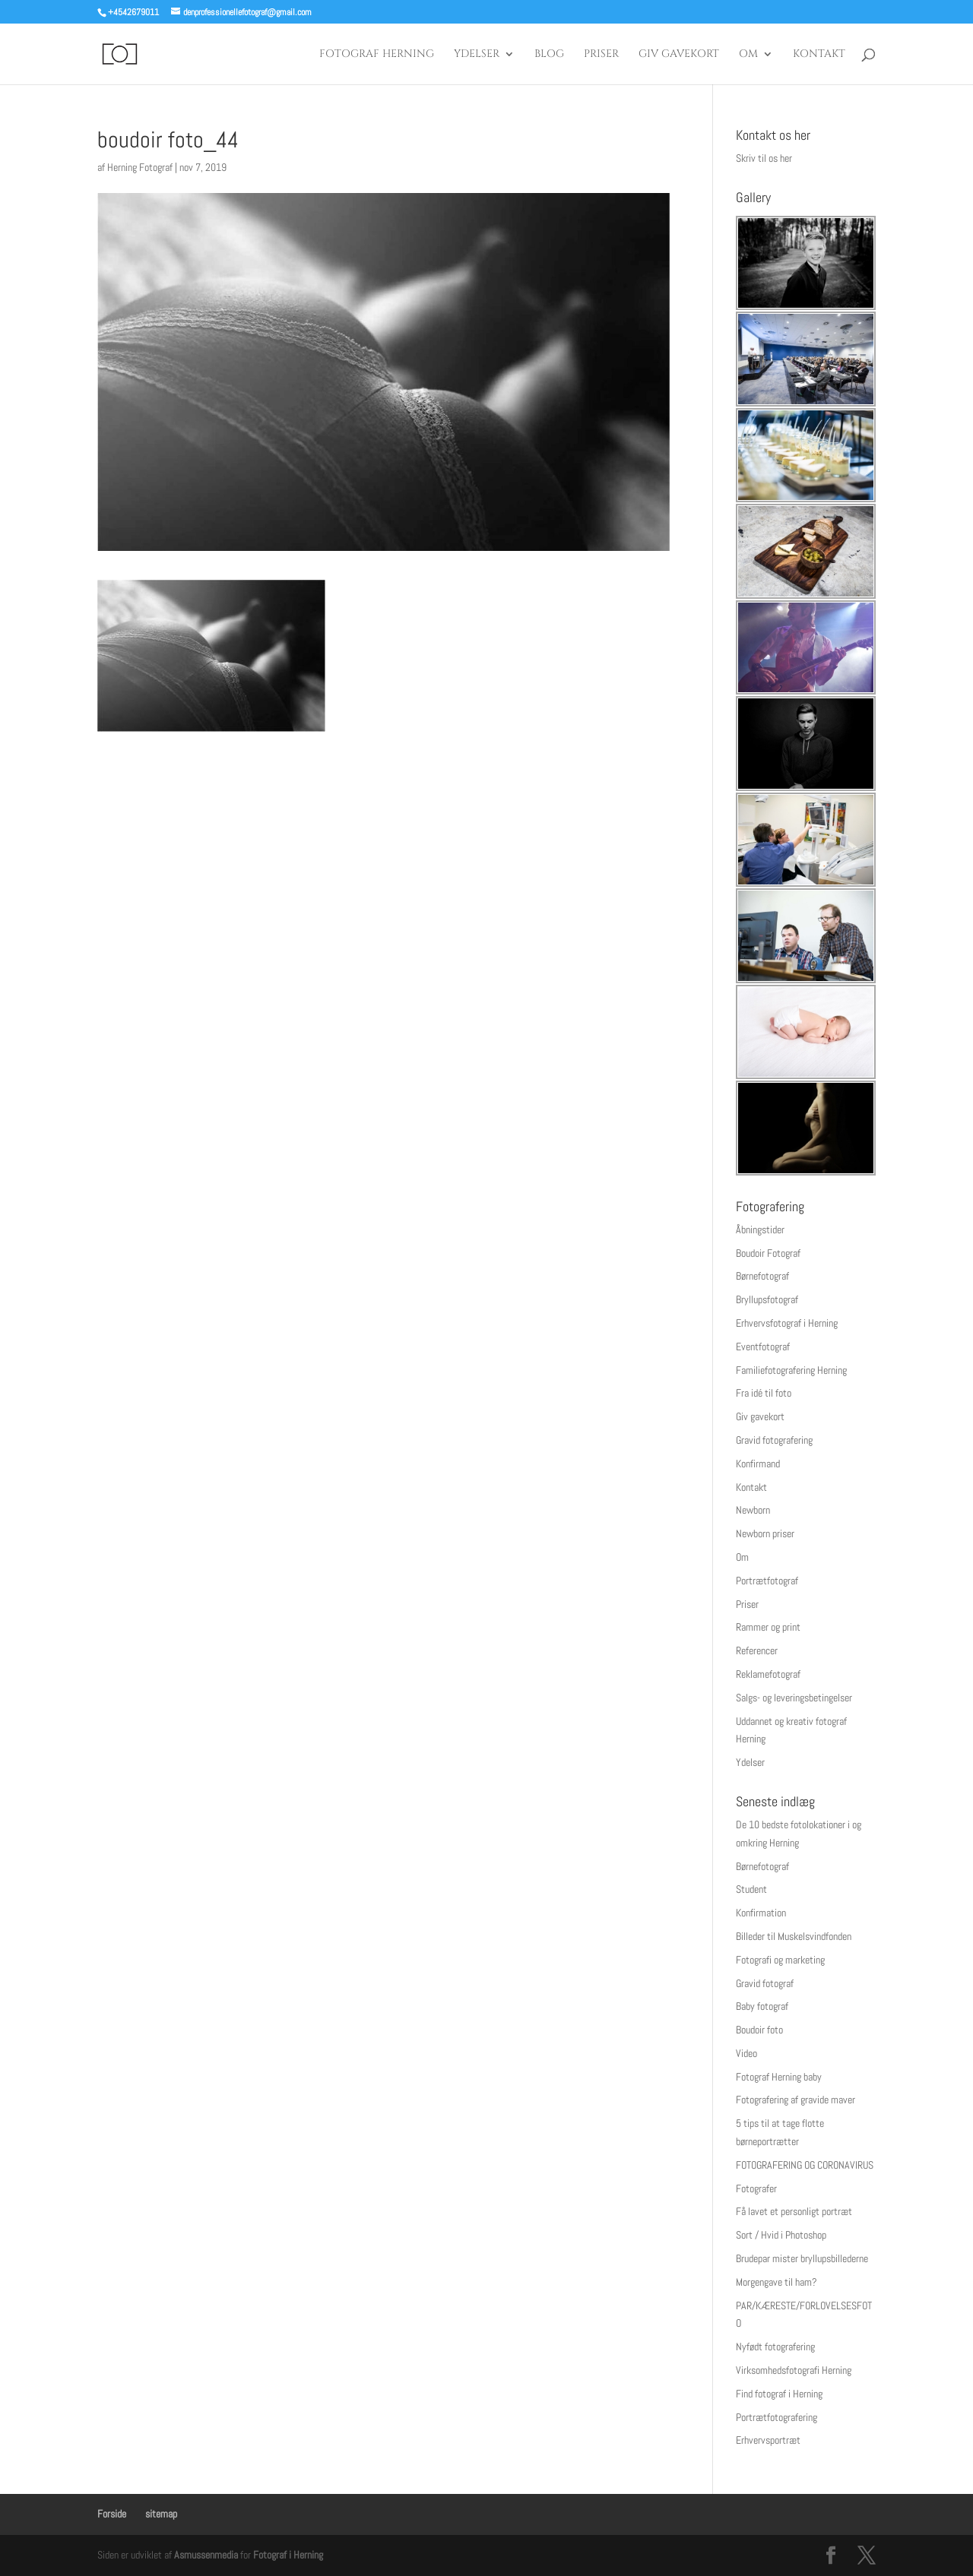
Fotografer (756, 2188)
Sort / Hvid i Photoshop (781, 2235)
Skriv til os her (764, 158)
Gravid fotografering (774, 1440)
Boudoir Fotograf (768, 1253)
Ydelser (476, 55)
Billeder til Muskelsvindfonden (793, 1936)
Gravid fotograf (765, 1983)
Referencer (757, 1650)
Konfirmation (761, 1912)
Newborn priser (765, 1533)
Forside (111, 2514)
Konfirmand (758, 1463)
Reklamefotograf (768, 1674)
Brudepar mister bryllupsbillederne (802, 2258)
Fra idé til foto (763, 1393)
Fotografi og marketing (780, 1960)
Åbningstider (760, 1229)
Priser (601, 55)
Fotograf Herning (376, 55)
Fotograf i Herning (288, 2555)
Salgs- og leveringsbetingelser (794, 1697)
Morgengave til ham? (776, 2282)
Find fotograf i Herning (779, 2393)
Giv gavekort (679, 55)
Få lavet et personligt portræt (794, 2211)
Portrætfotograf (767, 1580)
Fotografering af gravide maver (795, 2099)
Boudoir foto (759, 2029)
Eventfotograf (763, 1346)
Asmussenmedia (206, 2555)
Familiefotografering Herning (791, 1370)
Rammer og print (768, 1627)
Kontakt (819, 55)
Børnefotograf (762, 1276)
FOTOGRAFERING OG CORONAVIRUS (804, 2165)
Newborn (753, 1510)
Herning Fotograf (140, 167)
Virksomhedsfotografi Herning (793, 2370)
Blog (549, 55)
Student (751, 1889)
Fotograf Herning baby (779, 2077)
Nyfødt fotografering (775, 2346)
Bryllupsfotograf (767, 1299)
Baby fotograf (762, 2006)
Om (748, 55)
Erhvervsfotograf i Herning (787, 1323)
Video (746, 2053)
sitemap (161, 2514)
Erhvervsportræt (768, 2440)
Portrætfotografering (776, 2417)
